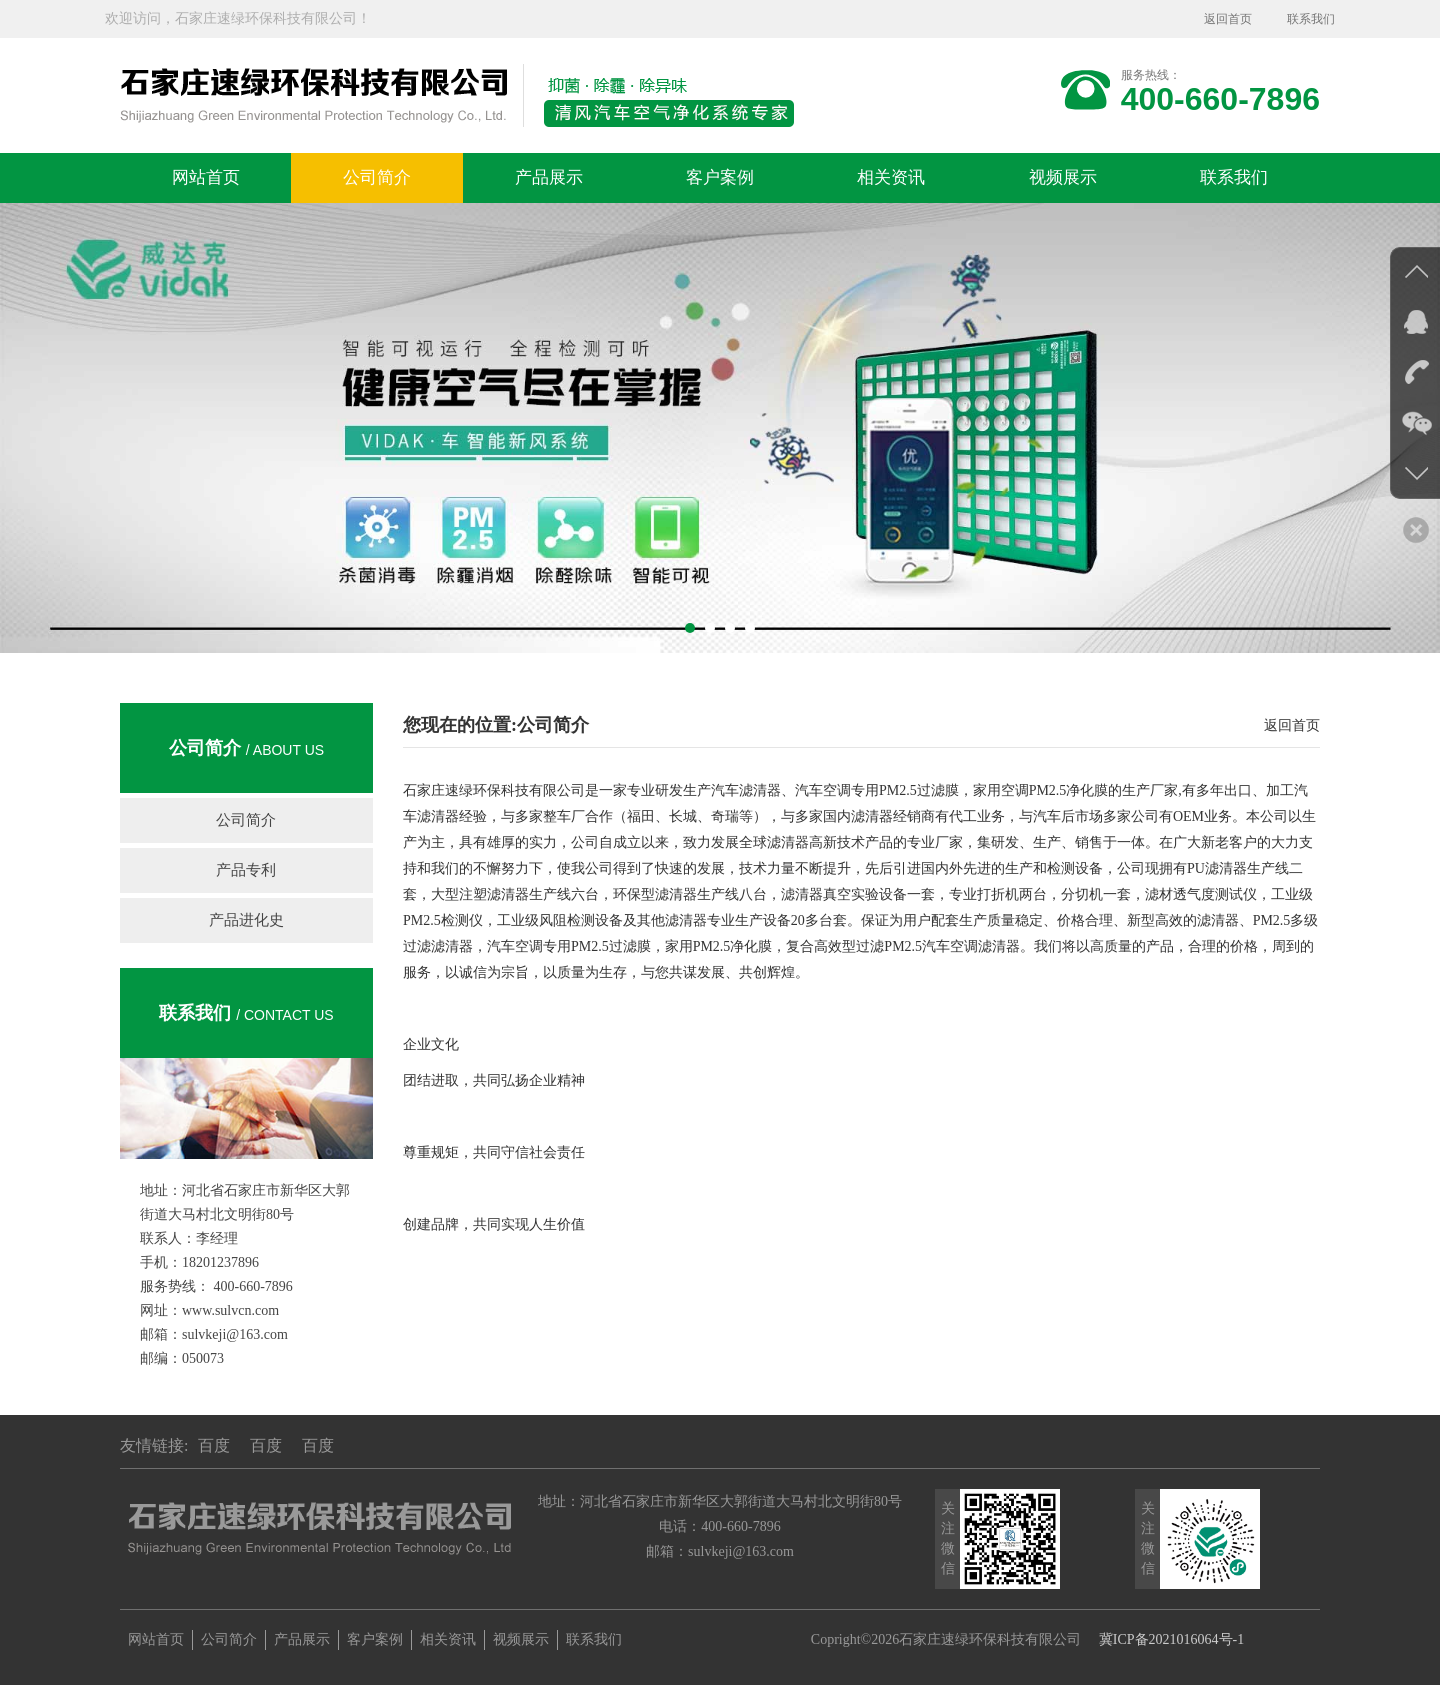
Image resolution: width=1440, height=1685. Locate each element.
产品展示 (549, 177)
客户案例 (720, 177)
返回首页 (1228, 19)
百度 (214, 1445)
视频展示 (1063, 177)
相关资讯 (891, 177)
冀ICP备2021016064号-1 (1171, 1639)
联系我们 (1311, 19)
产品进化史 (246, 920)
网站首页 (206, 177)
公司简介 (377, 177)
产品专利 (246, 870)
